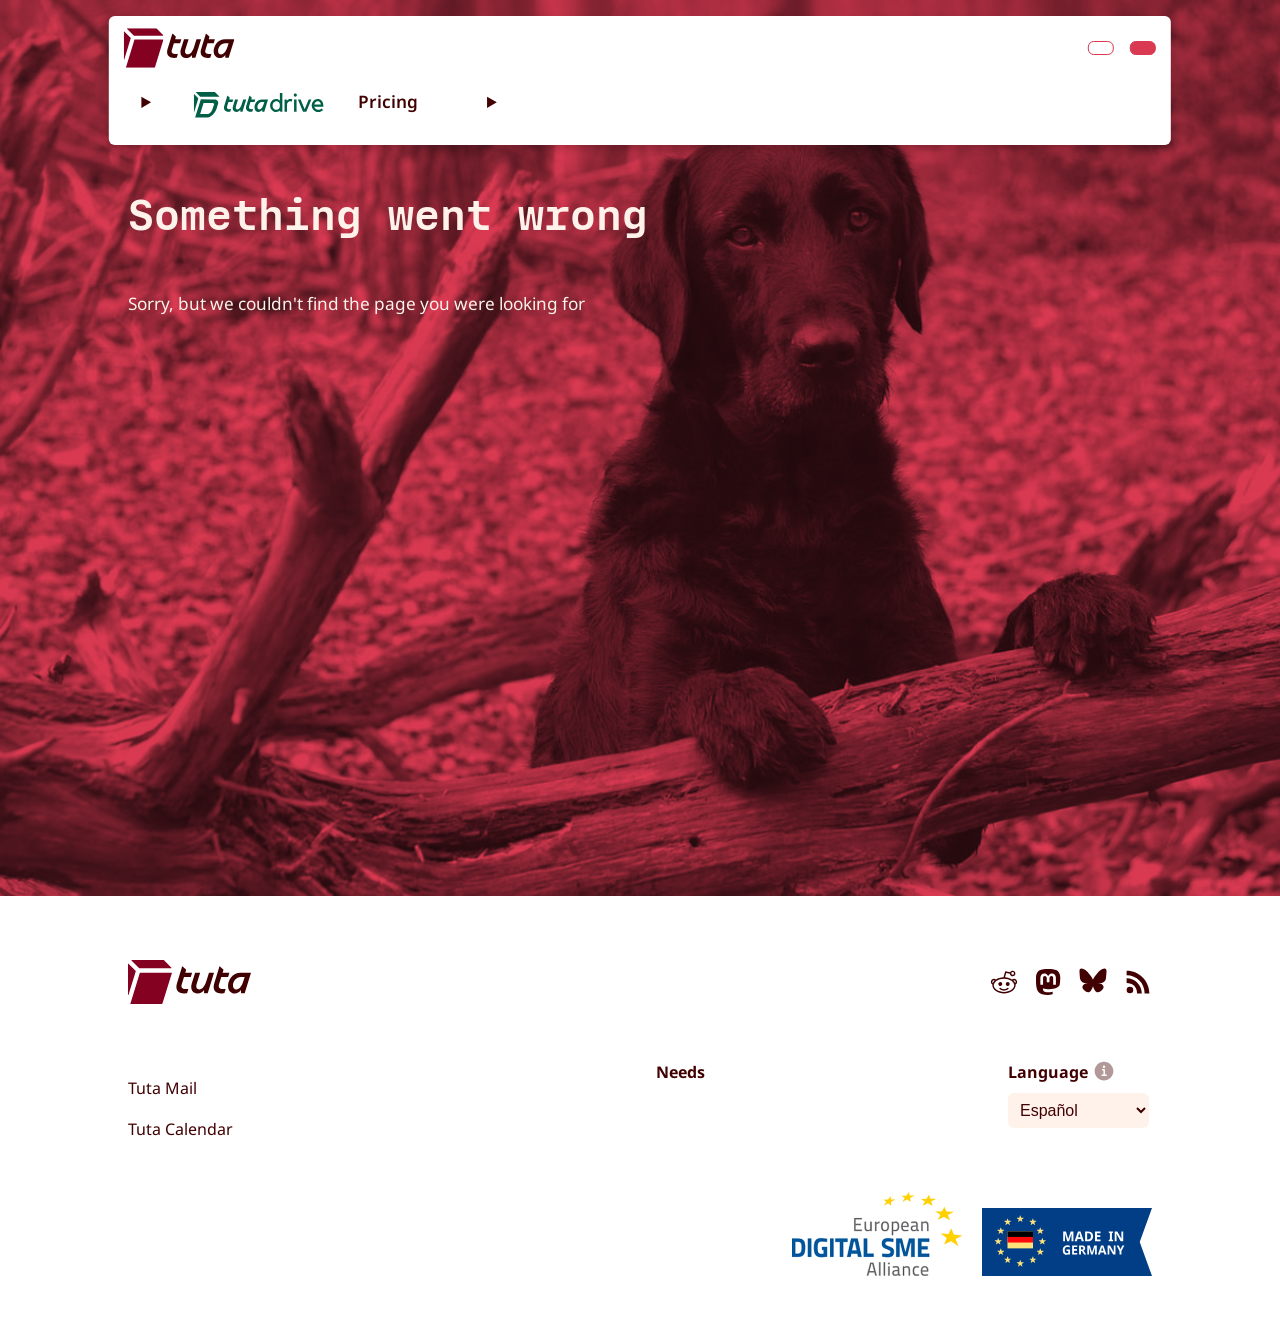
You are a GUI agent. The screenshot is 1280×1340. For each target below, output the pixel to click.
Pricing (388, 101)
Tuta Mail (162, 1088)
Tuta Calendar (180, 1129)
